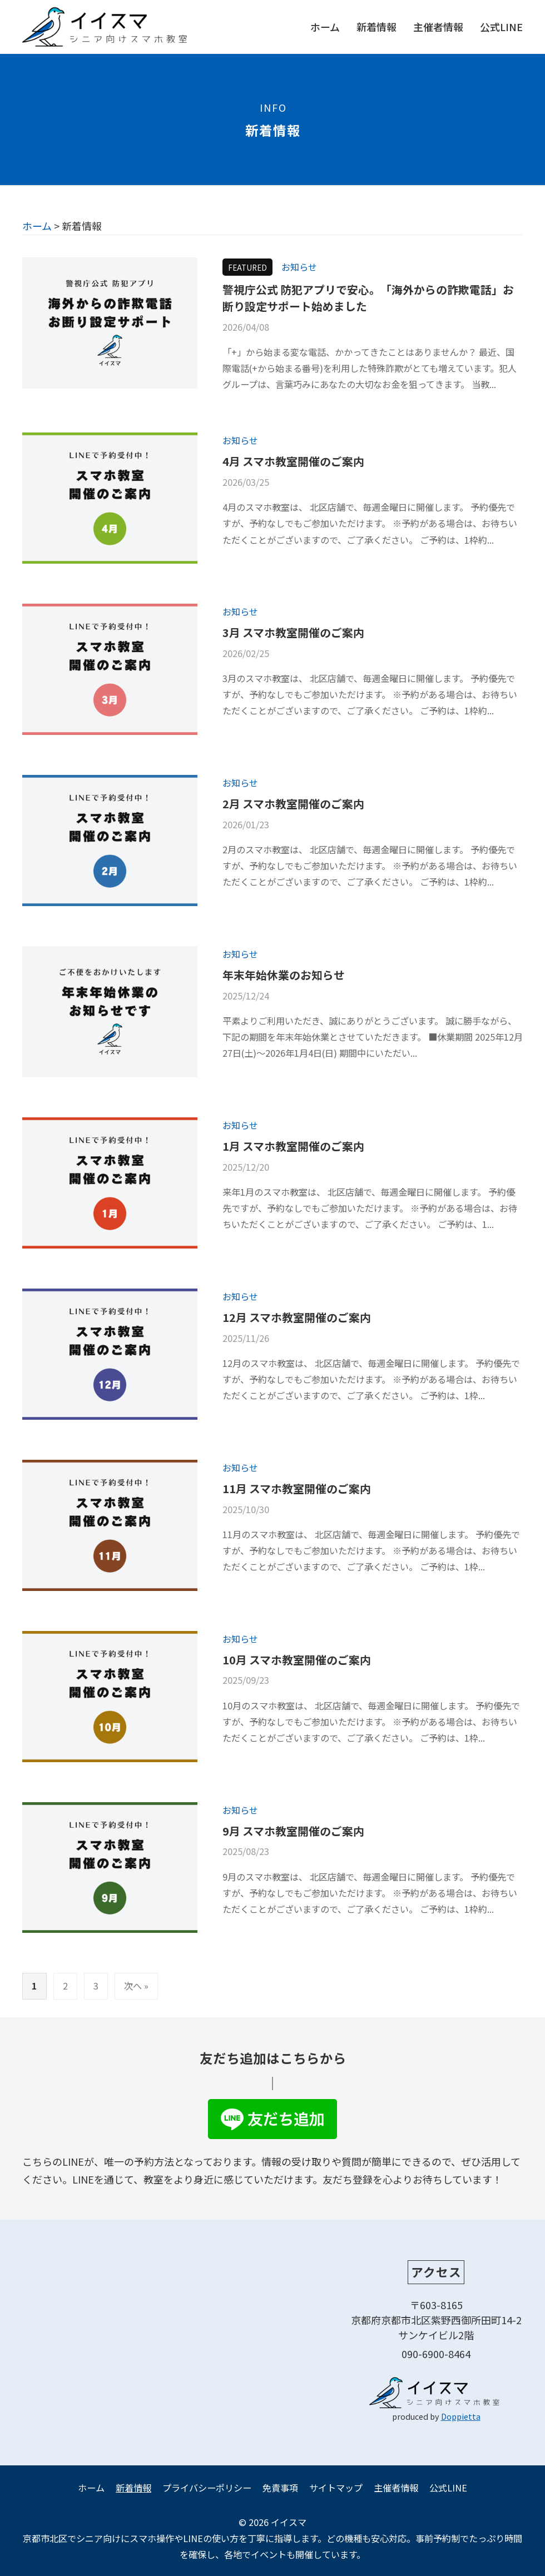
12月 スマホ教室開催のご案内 (296, 1317)
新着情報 (376, 26)
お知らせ (299, 266)
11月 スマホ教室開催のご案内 (296, 1488)
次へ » (136, 1985)
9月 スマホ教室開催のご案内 (293, 1831)
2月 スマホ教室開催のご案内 (293, 803)
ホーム (325, 26)
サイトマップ (336, 2487)
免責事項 (280, 2487)
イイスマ (288, 2522)
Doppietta (460, 2416)
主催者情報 (438, 26)
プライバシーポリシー (206, 2487)
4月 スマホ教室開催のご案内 (293, 461)
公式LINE (501, 26)
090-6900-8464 (436, 2353)
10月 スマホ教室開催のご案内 (296, 1660)
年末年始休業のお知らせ (283, 975)
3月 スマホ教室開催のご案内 (293, 632)
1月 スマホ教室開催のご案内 (293, 1146)
